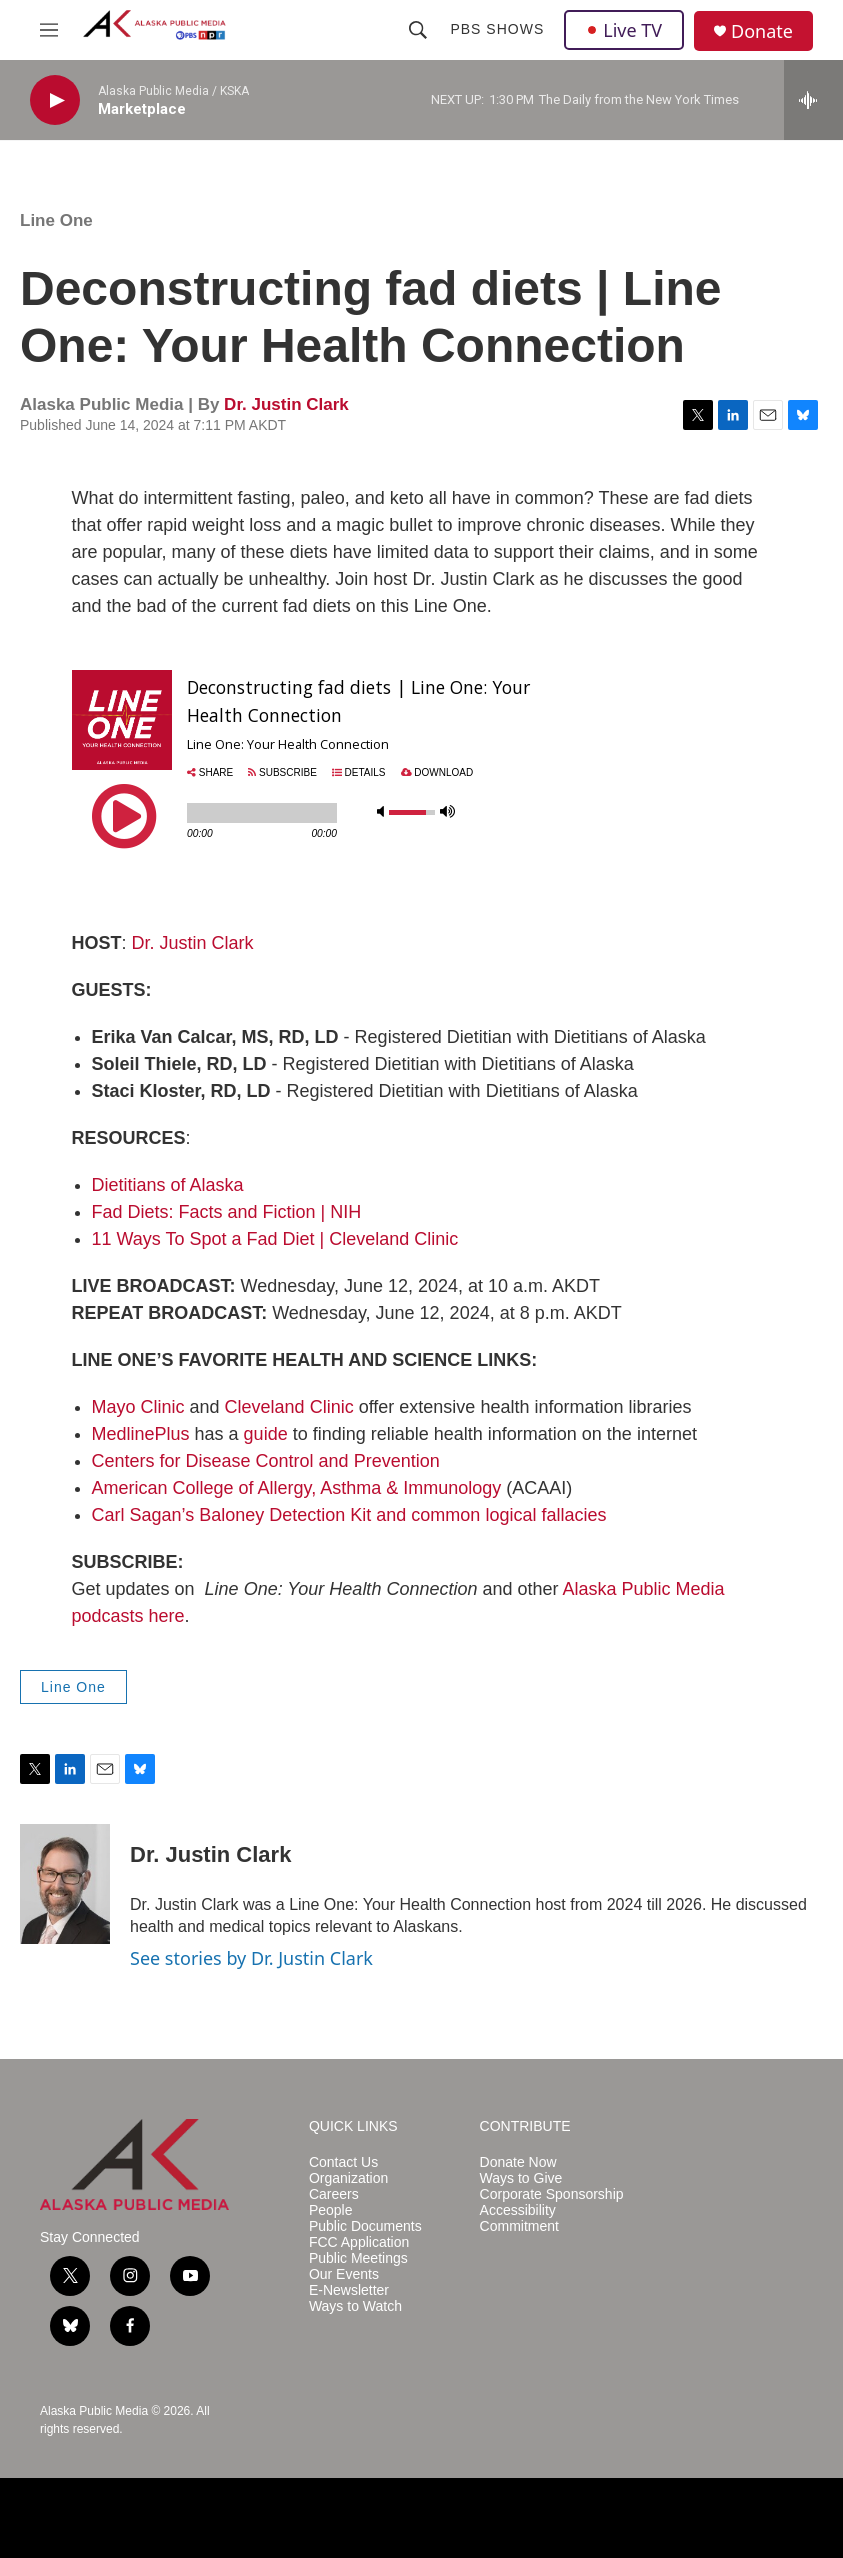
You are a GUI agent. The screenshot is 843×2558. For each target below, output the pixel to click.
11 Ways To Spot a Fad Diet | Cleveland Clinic (275, 1239)
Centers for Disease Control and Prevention (266, 1461)
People (331, 2210)
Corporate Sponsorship (552, 2194)
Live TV (624, 30)
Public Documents (365, 2226)
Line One (56, 220)
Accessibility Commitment (519, 2218)
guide (266, 1434)
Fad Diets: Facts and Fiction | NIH (227, 1212)
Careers (334, 2194)
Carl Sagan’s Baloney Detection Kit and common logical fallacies (349, 1515)
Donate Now (518, 2162)
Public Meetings (358, 2258)
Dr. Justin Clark (286, 404)
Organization (348, 2178)
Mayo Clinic (138, 1407)
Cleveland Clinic (289, 1407)
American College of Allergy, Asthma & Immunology (297, 1488)
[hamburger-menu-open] (49, 30)
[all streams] (813, 100)
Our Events (344, 2274)
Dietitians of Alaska (168, 1185)
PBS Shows (497, 29)
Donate (762, 31)
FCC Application (359, 2242)
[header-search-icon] (418, 30)
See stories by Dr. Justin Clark (251, 1958)
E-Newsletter (349, 2290)
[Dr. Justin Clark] (65, 1884)
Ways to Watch (355, 2306)
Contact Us (343, 2162)
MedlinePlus (141, 1434)
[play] (55, 100)
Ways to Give (521, 2178)
